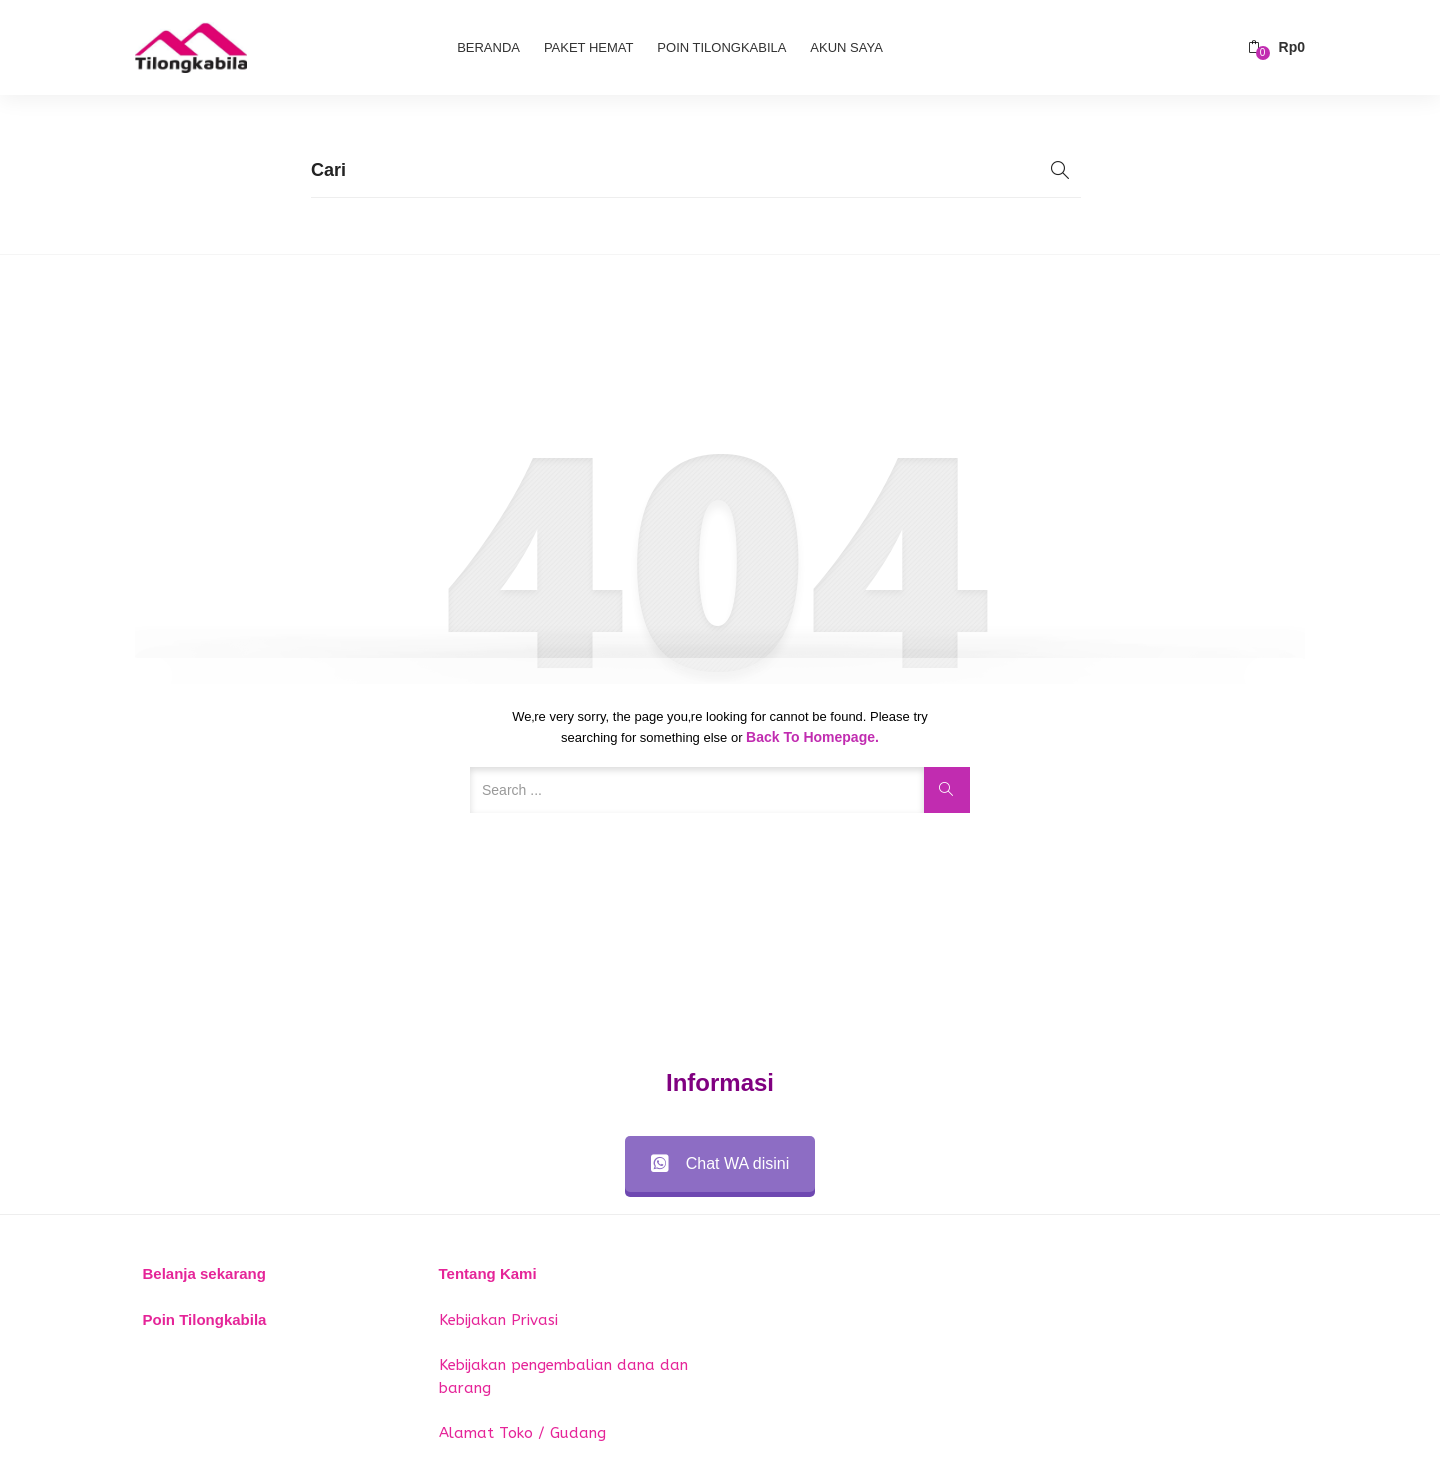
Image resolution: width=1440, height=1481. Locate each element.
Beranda (488, 47)
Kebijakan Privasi (498, 1320)
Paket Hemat (589, 47)
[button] (1276, 47)
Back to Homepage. (812, 737)
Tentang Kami (488, 1273)
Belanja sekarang (204, 1273)
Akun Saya (846, 47)
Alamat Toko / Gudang (522, 1433)
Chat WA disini (720, 1163)
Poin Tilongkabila (721, 47)
